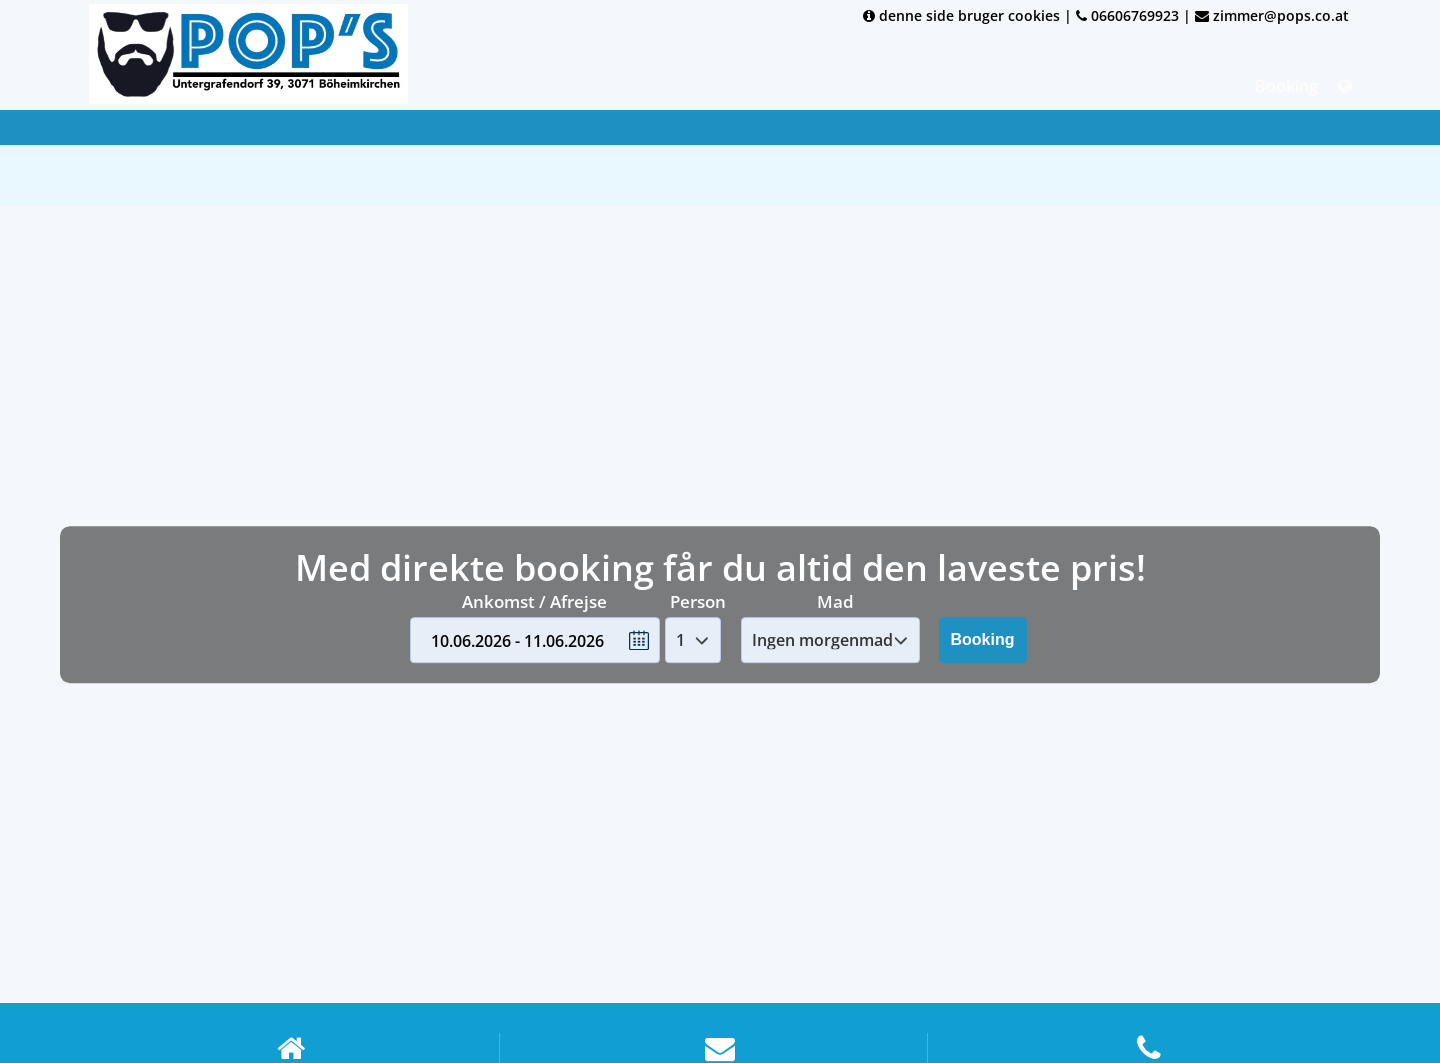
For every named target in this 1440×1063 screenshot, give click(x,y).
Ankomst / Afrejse (534, 601)
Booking (1286, 86)
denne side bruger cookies (961, 15)
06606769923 (1127, 15)
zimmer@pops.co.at (1272, 15)
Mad (835, 601)
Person (698, 601)
